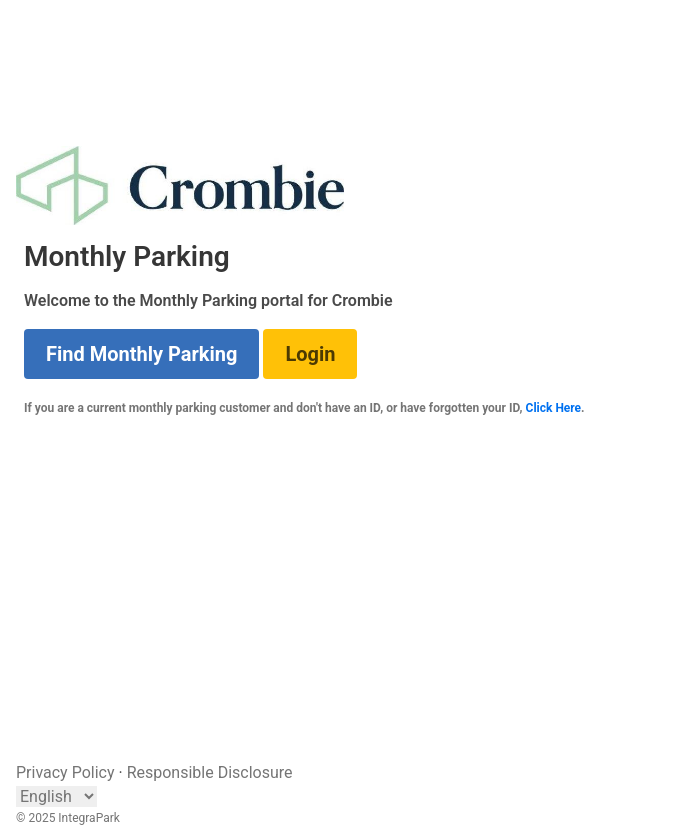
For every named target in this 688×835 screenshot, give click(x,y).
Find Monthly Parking (141, 354)
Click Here (554, 408)
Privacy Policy (65, 772)
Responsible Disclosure (210, 772)
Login (310, 354)
